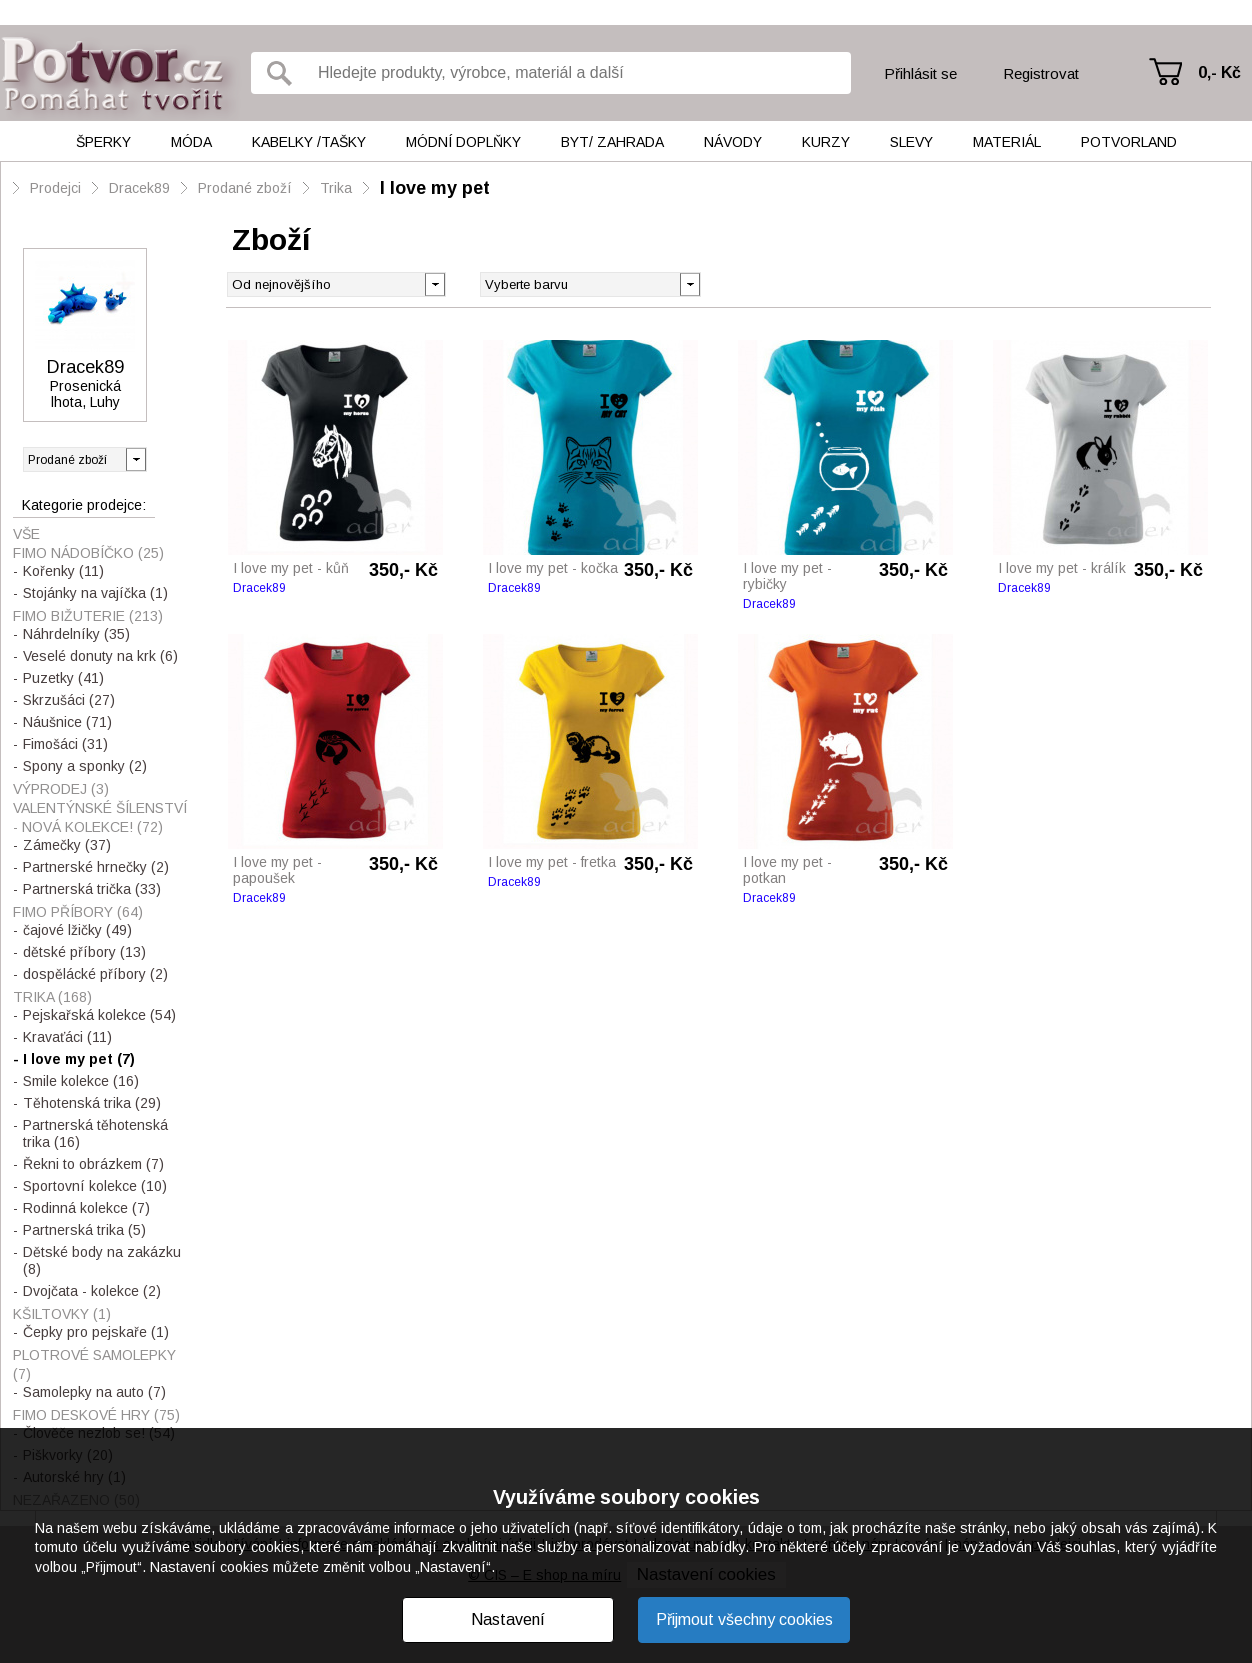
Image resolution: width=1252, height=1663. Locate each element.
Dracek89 (139, 188)
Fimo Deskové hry (96, 1415)
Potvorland (1129, 142)
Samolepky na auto (94, 1392)
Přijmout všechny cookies (744, 1619)
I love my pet (435, 188)
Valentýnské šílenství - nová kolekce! (100, 817)
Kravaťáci (67, 1037)
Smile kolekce (81, 1081)
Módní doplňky (463, 142)
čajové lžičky (77, 930)
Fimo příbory (78, 912)
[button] (689, 283)
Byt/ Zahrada (612, 142)
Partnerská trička (92, 889)
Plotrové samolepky (94, 1364)
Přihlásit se (920, 73)
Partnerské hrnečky (96, 867)
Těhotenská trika (92, 1103)
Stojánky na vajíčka (95, 593)
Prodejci (55, 188)
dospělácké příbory (95, 974)
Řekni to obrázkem (93, 1164)
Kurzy (826, 142)
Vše (26, 534)
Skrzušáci (69, 700)
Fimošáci (65, 744)
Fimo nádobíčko (88, 553)
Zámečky (67, 845)
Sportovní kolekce (95, 1186)
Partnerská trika (84, 1230)
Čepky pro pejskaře (96, 1332)
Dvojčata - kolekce (92, 1291)
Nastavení (508, 1619)
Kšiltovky (62, 1314)
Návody (733, 142)
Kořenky (63, 571)
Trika (336, 188)
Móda (191, 142)
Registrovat (1041, 73)
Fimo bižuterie (88, 616)
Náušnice (67, 722)
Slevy (911, 142)
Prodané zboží (245, 188)
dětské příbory (84, 952)
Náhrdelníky (76, 634)
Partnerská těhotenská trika (95, 1133)
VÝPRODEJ (61, 789)
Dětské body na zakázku (102, 1260)
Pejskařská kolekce (99, 1015)
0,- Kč (1219, 72)
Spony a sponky (85, 766)
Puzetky (63, 678)
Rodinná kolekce (86, 1208)
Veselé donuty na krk (100, 656)
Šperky (103, 142)
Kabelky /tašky (309, 142)
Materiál (1007, 142)
